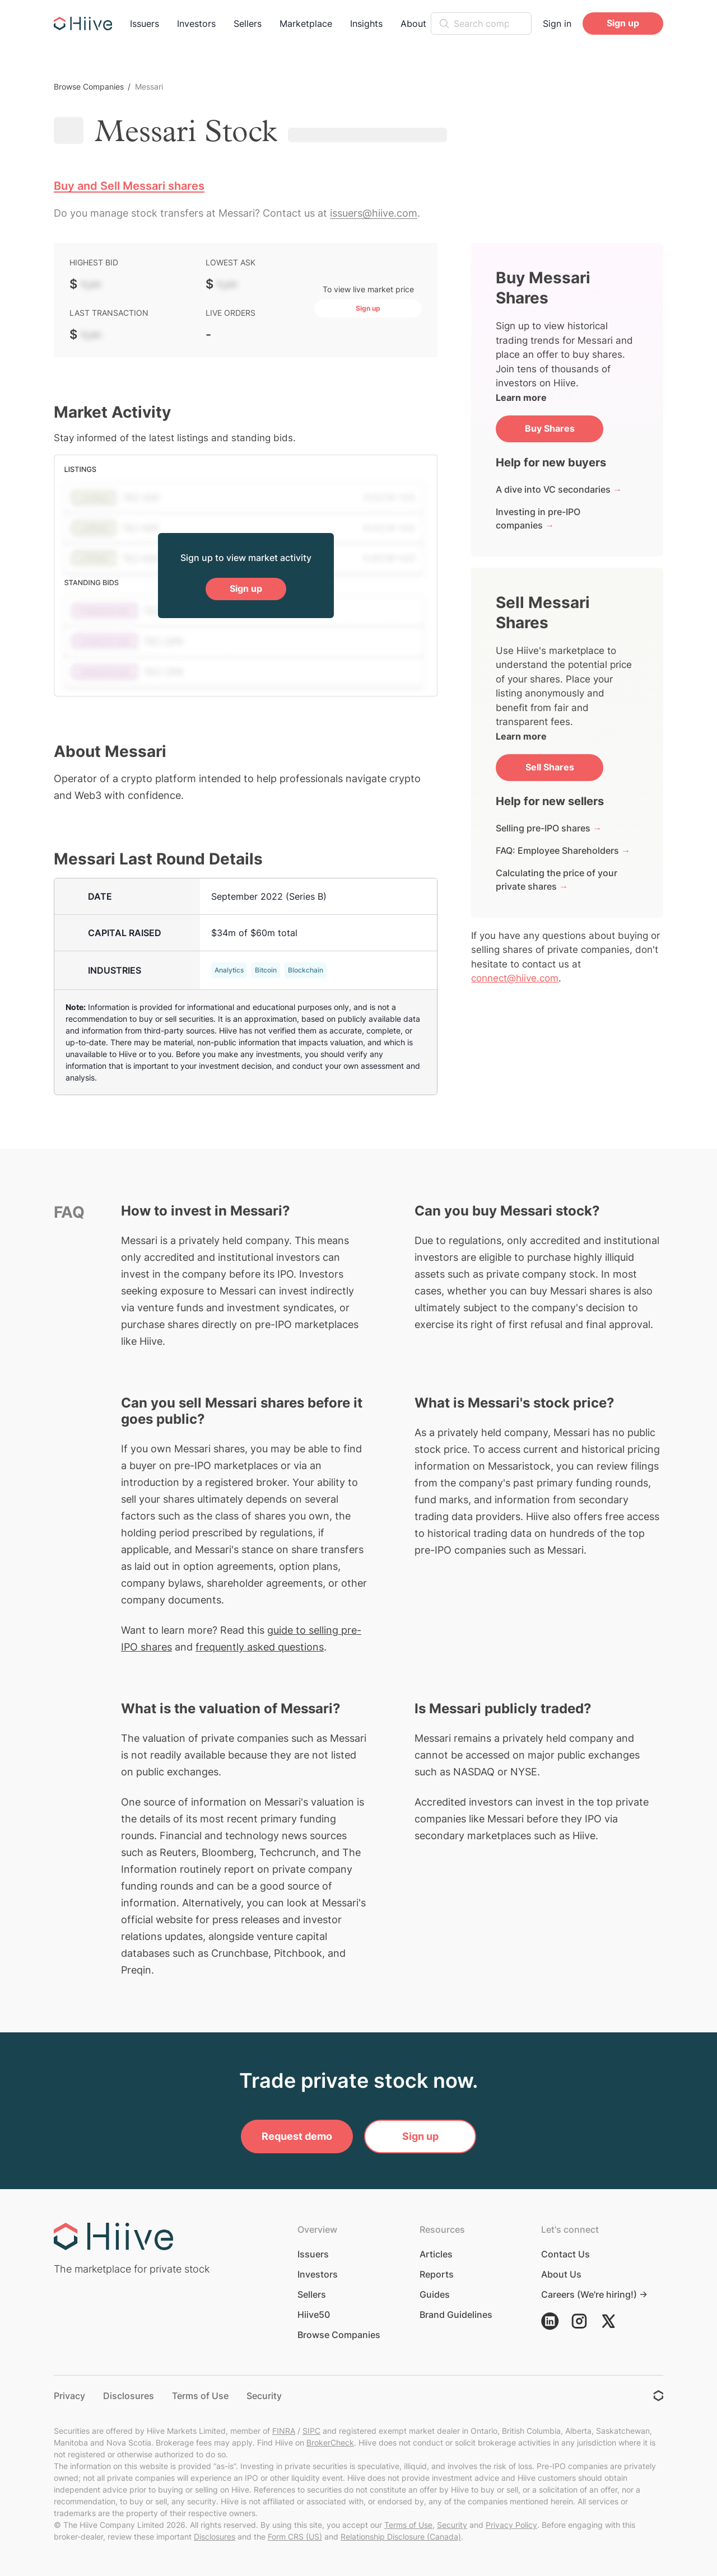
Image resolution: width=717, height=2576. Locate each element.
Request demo (297, 2136)
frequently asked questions (259, 1647)
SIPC (311, 2430)
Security (264, 2395)
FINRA (283, 2430)
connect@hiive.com (514, 978)
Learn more (521, 397)
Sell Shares (549, 767)
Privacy (69, 2395)
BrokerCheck (330, 2442)
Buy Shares (550, 428)
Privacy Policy (511, 2525)
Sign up (623, 23)
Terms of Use (200, 2395)
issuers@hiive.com (373, 213)
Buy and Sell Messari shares (129, 186)
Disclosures (128, 2395)
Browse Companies (89, 86)
